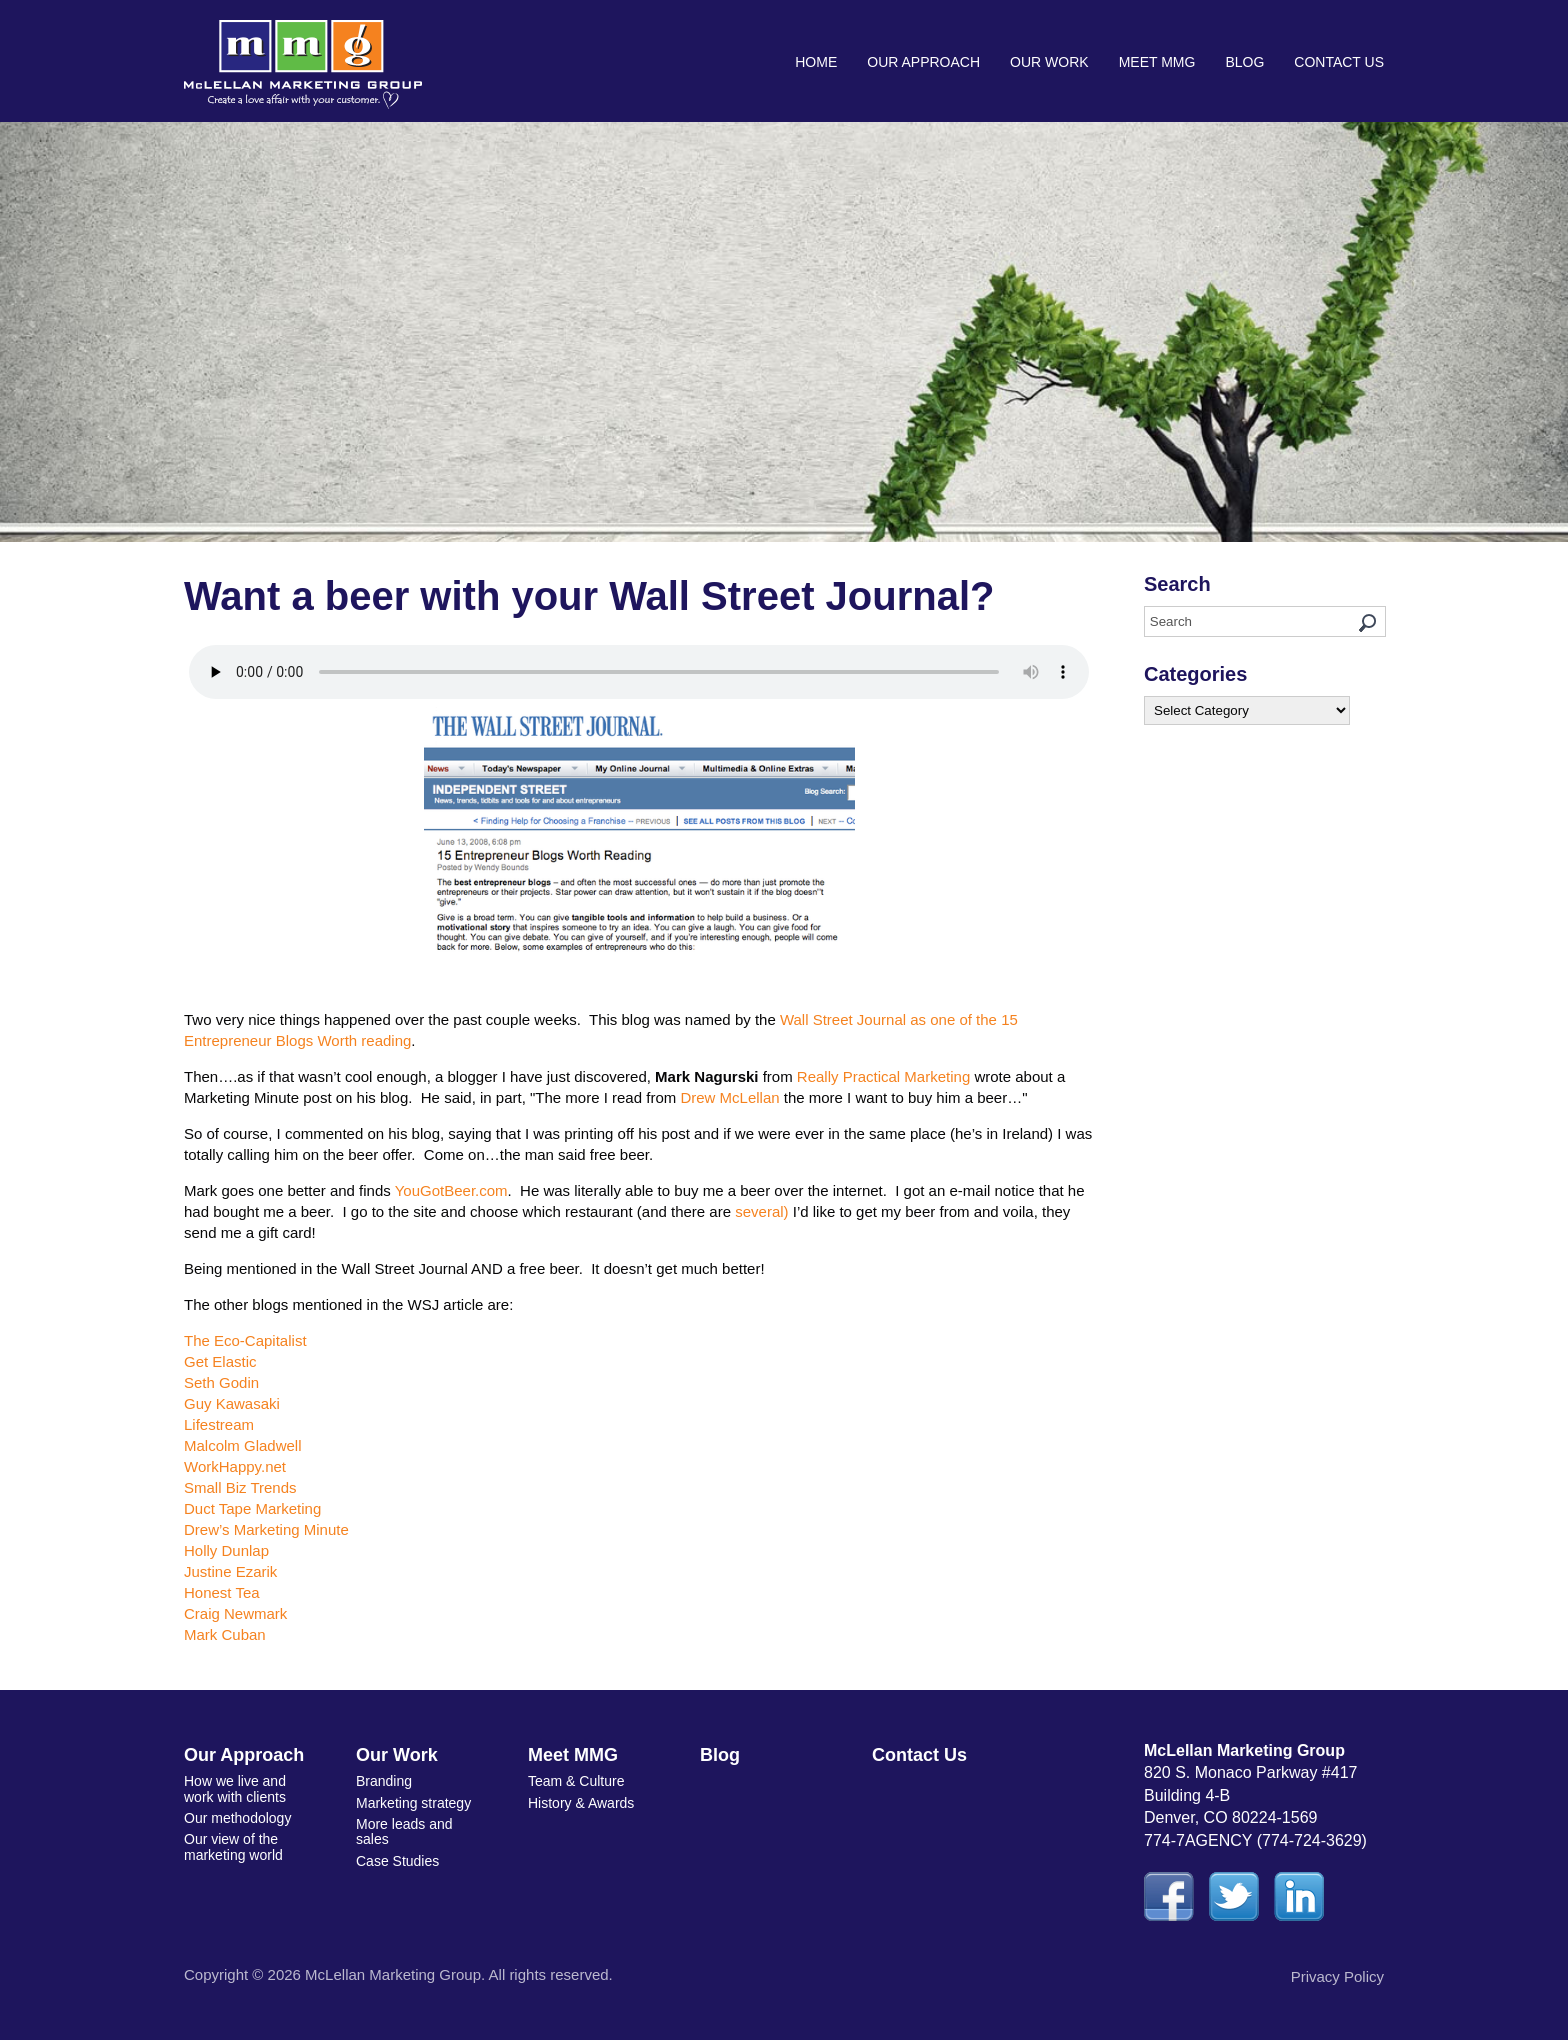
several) (761, 1211)
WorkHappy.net (235, 1466)
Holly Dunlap (226, 1550)
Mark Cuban (225, 1634)
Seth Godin (221, 1382)
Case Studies (397, 1861)
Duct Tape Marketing (252, 1508)
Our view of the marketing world (233, 1846)
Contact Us (1339, 62)
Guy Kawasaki (232, 1403)
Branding (384, 1781)
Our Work (1049, 62)
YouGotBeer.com (451, 1190)
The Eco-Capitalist (245, 1340)
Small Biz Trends (240, 1487)
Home (816, 62)
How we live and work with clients (235, 1788)
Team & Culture (576, 1781)
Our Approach (923, 62)
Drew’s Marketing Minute (266, 1529)
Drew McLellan (729, 1097)
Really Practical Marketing (883, 1076)
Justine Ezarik (230, 1571)
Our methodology (237, 1818)
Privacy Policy (1337, 1976)
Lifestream (219, 1424)
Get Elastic (220, 1361)
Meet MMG (1157, 62)
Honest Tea (222, 1592)
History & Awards (581, 1803)
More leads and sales (404, 1831)
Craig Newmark (235, 1613)
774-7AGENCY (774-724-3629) (1255, 1840)
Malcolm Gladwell (243, 1445)
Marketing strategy (413, 1803)
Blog (1244, 62)
